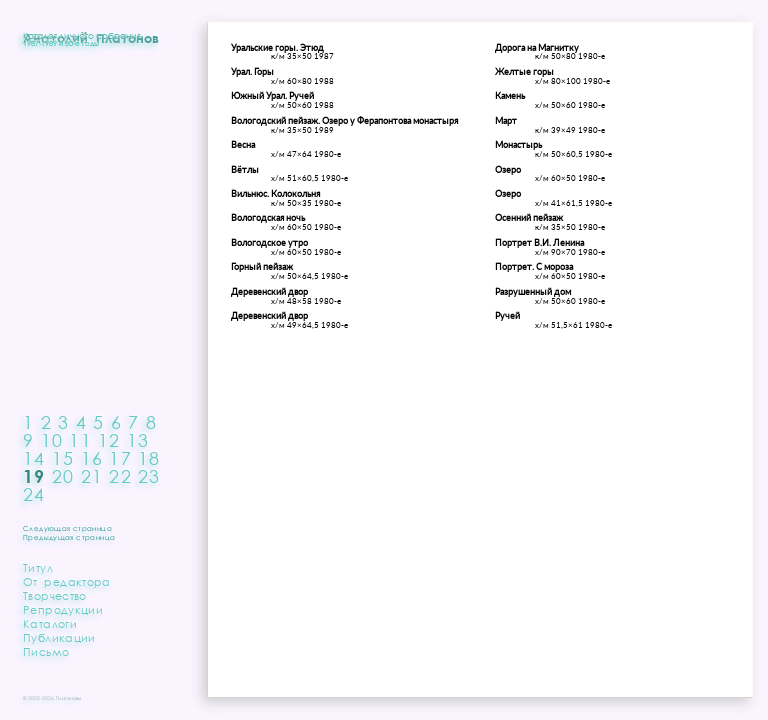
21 (92, 476)
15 (63, 458)
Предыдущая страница (69, 537)
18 (149, 458)
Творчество (55, 595)
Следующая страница (67, 528)
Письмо (46, 651)
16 (92, 458)
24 (34, 494)
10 (52, 440)
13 (138, 440)
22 (120, 476)
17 (120, 458)
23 (149, 476)
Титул (38, 567)
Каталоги (50, 623)
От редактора (67, 581)
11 (80, 440)
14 (34, 458)
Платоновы (68, 698)
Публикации (59, 637)
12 (109, 440)
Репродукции (63, 609)
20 (63, 476)
